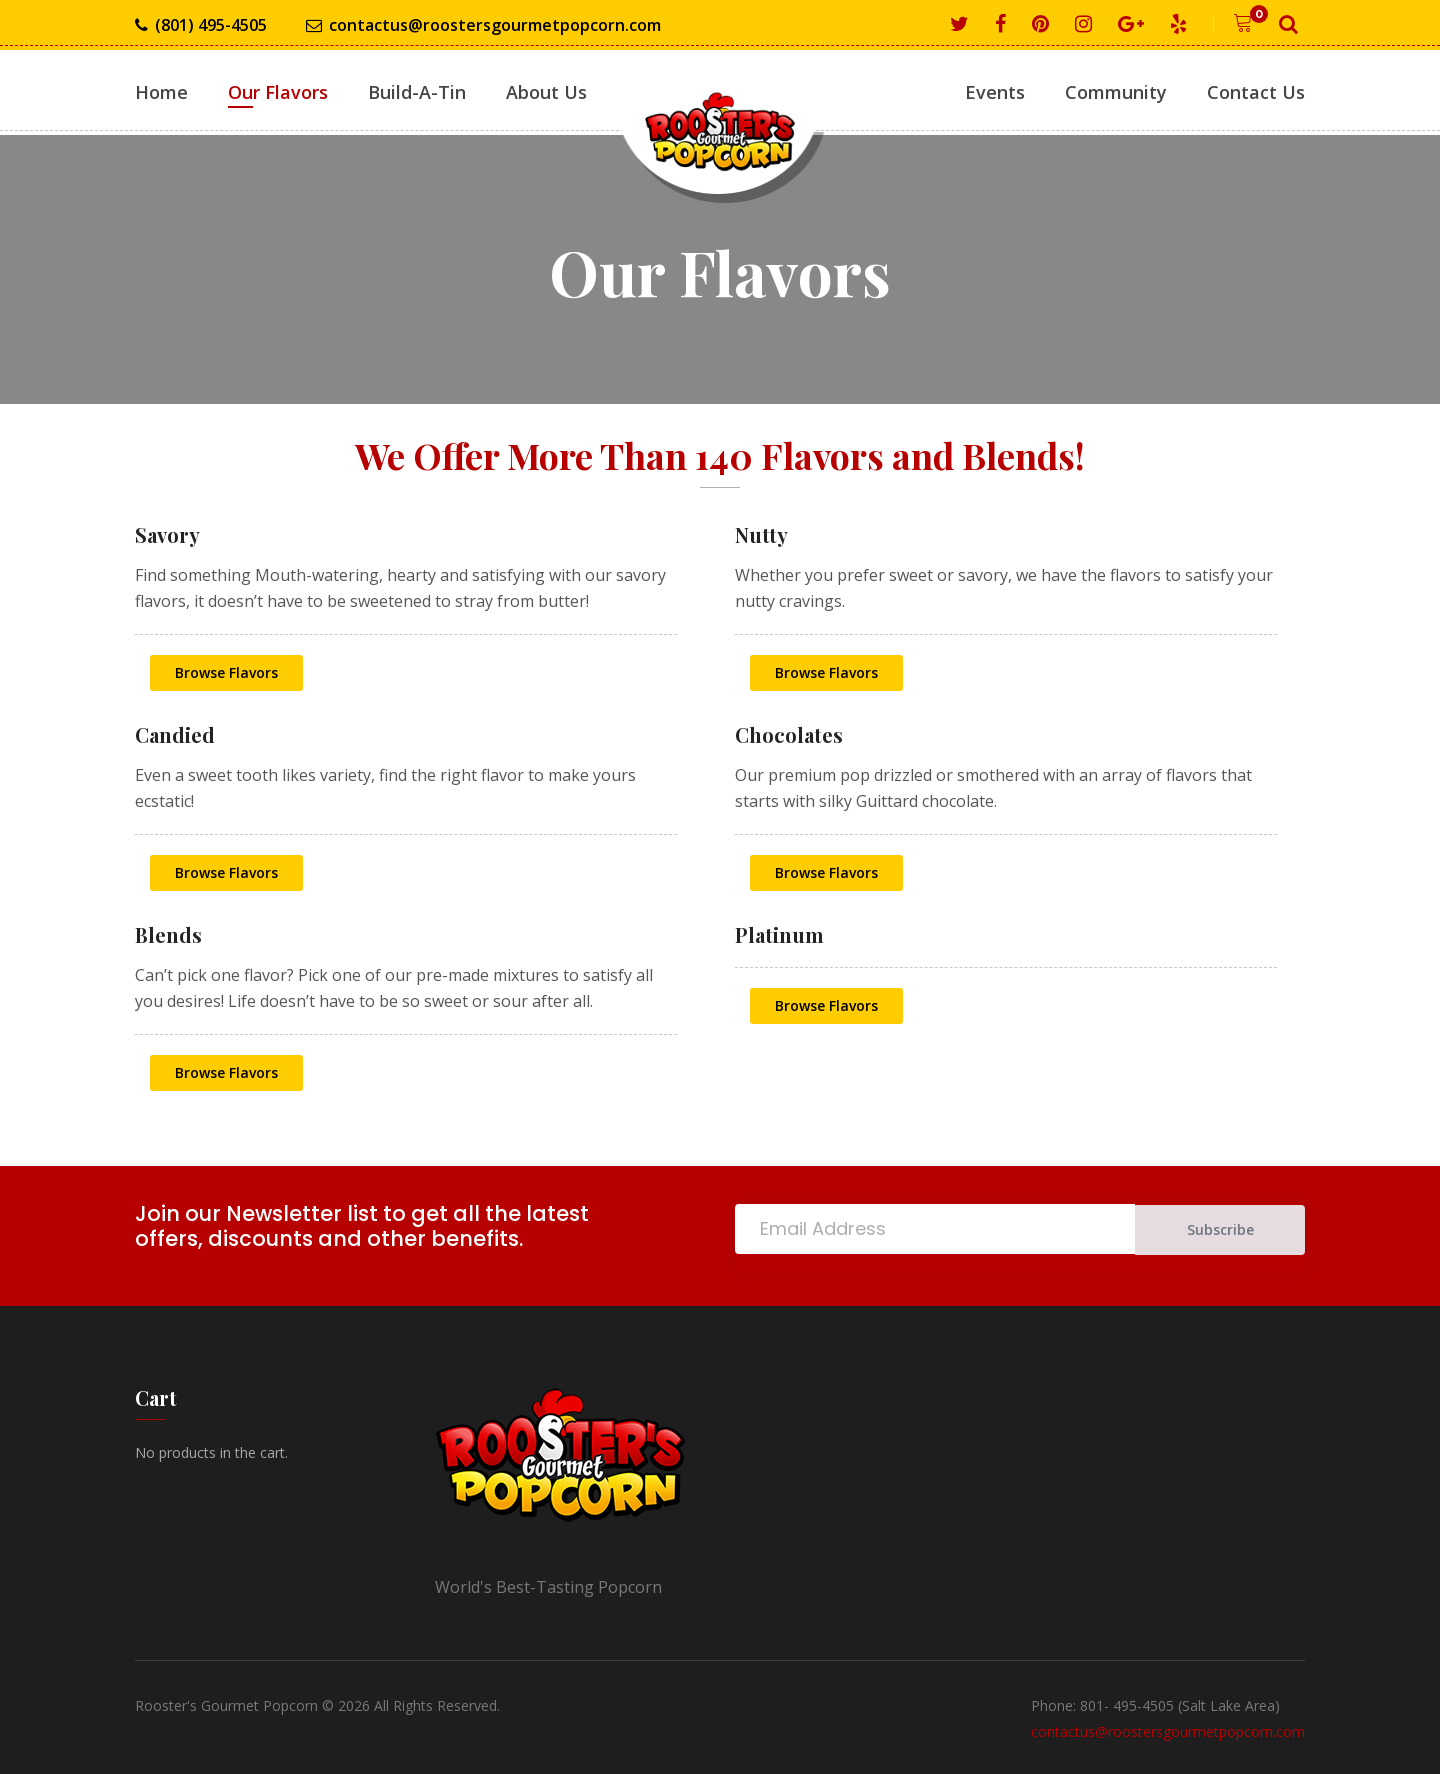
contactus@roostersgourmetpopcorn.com (483, 25)
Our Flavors (278, 92)
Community (1116, 92)
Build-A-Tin (417, 92)
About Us (546, 92)
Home (161, 92)
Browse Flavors (226, 672)
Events (995, 92)
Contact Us (1256, 92)
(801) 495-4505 (201, 25)
